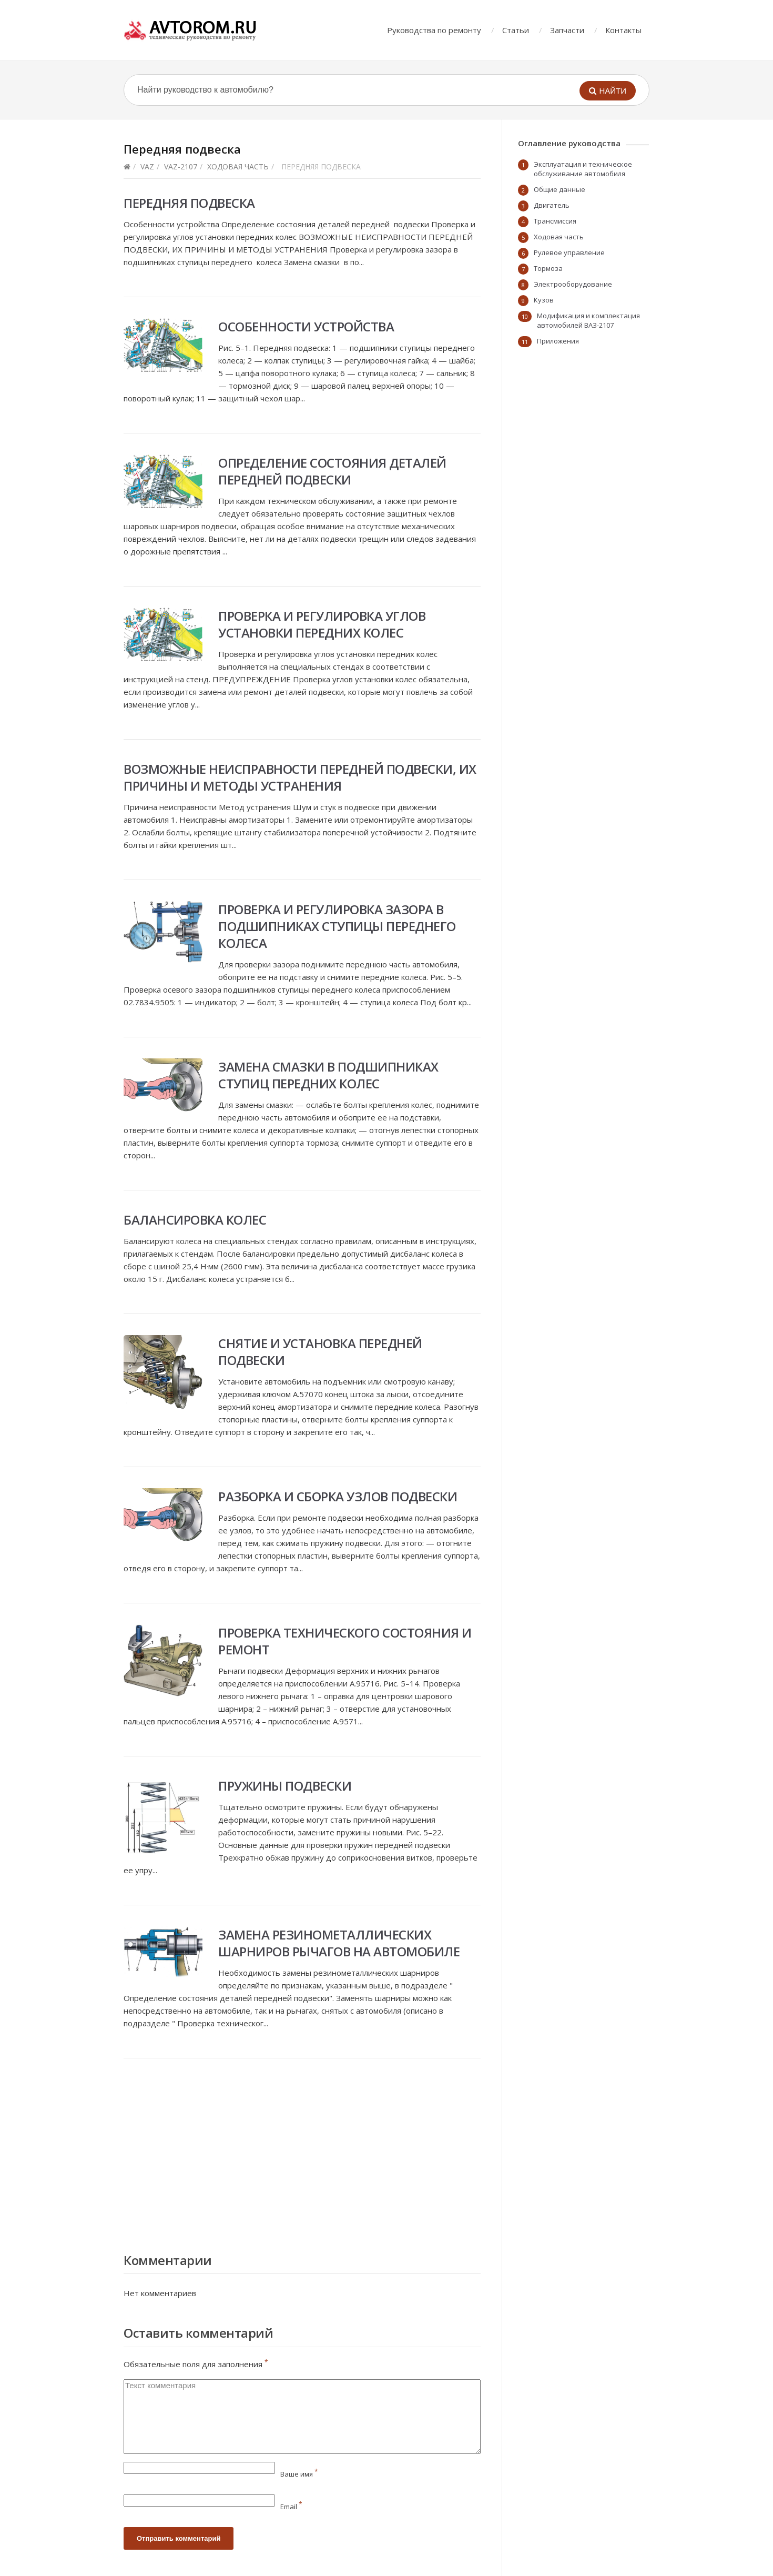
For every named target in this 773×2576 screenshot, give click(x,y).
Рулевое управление (569, 252)
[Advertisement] (302, 2153)
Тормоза (548, 268)
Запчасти (567, 30)
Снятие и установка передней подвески (320, 1352)
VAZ (147, 166)
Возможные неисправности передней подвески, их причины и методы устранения (300, 777)
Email (291, 2506)
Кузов (544, 300)
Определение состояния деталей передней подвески (332, 471)
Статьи (515, 30)
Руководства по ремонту (434, 30)
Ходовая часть (238, 166)
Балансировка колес (195, 1219)
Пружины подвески (284, 1785)
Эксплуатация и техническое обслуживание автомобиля (583, 168)
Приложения (558, 341)
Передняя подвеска (189, 202)
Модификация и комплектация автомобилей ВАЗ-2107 (588, 320)
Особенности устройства (306, 326)
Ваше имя (299, 2474)
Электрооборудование (573, 284)
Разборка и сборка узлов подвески (337, 1496)
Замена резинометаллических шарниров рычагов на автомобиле (339, 1943)
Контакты (623, 30)
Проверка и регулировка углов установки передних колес (321, 624)
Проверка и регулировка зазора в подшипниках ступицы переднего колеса (337, 926)
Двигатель (551, 205)
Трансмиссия (555, 221)
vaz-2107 (180, 166)
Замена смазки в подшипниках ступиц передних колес (328, 1075)
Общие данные (559, 189)
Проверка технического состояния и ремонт (345, 1641)
